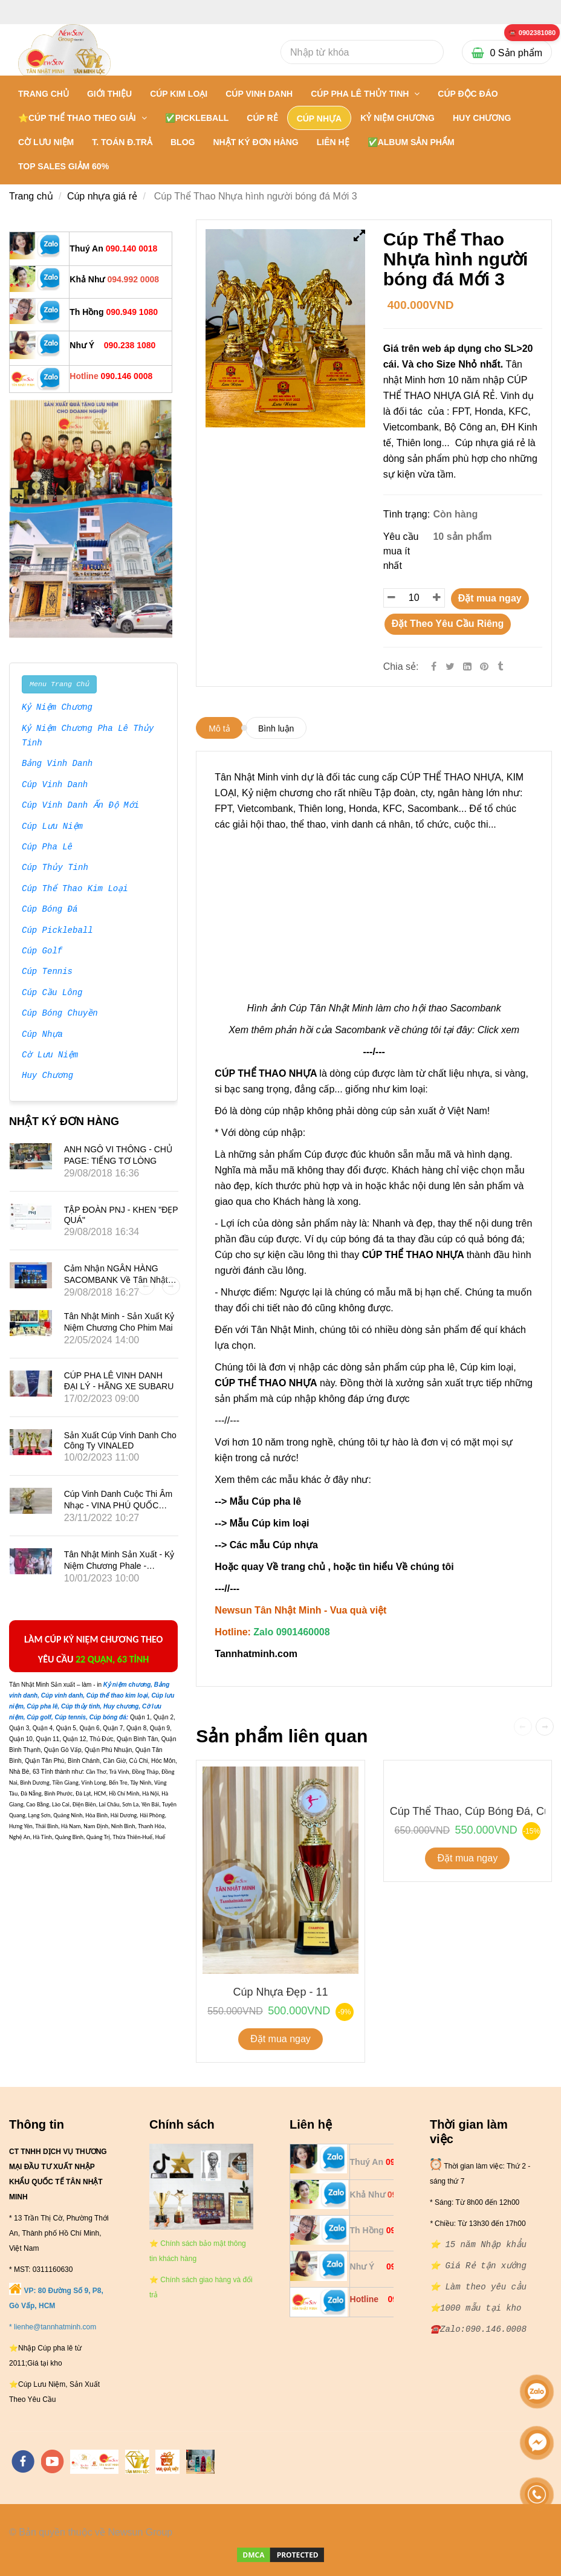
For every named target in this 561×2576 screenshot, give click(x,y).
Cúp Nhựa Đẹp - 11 (280, 1992)
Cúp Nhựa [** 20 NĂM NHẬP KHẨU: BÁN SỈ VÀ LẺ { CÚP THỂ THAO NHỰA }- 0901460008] (42, 1035)
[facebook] (22, 2461)
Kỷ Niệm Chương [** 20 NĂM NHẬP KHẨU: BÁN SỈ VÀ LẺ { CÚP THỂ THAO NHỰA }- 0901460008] (57, 708)
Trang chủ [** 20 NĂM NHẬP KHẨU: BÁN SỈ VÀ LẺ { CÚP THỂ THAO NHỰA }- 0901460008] (43, 94)
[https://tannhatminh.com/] (94, 2462)
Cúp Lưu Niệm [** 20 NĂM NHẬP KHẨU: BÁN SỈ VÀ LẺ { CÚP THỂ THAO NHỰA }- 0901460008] (52, 827)
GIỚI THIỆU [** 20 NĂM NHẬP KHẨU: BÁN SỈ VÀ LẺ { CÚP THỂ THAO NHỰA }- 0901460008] (109, 94)
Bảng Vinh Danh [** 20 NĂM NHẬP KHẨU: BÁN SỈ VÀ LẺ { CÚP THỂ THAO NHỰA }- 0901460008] (57, 764)
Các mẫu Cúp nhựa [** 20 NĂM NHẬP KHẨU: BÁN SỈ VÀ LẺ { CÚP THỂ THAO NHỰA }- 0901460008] (275, 1545)
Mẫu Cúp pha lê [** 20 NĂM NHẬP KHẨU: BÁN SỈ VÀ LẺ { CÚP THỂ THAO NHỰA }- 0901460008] (265, 1501)
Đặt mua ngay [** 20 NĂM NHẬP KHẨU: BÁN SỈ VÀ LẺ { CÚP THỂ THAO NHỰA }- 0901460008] (490, 598)
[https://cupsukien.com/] (200, 2462)
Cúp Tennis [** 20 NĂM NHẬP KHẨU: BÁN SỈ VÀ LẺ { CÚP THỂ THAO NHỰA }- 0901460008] (47, 972)
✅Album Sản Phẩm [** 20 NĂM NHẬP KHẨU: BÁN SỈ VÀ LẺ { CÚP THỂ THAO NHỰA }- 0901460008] (411, 142)
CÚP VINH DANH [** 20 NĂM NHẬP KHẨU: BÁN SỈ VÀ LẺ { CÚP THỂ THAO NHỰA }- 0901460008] (259, 94)
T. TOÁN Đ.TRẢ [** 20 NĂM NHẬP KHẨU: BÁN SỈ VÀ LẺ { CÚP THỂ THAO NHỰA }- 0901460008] (122, 142)
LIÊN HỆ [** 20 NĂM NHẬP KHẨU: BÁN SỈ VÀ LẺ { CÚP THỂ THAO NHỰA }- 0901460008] (333, 142)
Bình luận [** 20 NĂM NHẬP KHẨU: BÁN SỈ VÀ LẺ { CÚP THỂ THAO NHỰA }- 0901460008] (276, 728)
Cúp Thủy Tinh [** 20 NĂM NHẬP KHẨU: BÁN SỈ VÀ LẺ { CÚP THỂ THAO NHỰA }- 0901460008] (55, 868)
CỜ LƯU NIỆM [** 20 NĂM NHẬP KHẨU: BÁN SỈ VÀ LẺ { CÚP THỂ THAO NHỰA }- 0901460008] (46, 142)
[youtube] (52, 2461)
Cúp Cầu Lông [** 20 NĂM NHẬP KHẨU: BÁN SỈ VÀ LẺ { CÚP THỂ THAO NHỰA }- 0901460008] (52, 993)
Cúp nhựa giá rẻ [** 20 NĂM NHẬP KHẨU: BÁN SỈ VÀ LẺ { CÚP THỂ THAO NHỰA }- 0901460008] (102, 196)
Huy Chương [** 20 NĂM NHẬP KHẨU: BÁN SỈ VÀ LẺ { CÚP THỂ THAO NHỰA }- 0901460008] (47, 1076)
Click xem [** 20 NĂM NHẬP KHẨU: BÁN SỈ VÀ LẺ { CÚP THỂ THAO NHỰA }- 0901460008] (498, 1030)
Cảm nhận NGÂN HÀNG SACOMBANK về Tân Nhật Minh (116, 1279)
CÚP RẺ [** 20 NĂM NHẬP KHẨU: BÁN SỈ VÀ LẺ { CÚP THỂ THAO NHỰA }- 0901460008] (262, 118)
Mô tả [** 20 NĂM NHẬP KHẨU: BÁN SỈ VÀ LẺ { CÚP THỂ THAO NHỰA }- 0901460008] (219, 728)
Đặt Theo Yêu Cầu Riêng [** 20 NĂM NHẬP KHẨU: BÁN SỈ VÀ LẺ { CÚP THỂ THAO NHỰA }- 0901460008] (448, 623)
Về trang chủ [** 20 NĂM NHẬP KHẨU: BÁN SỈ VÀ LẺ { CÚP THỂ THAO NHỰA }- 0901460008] (296, 1567)
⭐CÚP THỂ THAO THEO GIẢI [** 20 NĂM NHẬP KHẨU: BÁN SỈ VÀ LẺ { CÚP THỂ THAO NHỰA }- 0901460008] (78, 118)
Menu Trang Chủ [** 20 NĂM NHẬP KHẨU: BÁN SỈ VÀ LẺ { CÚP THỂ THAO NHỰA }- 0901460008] (59, 684)
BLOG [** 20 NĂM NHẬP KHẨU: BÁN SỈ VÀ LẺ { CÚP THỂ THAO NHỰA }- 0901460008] (182, 142)
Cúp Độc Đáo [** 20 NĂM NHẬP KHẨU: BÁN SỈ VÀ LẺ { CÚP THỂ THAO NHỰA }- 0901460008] (468, 94)
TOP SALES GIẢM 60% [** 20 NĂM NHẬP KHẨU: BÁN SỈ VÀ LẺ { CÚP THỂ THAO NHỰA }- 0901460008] (63, 166)
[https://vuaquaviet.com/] (167, 2462)
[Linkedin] (467, 666)
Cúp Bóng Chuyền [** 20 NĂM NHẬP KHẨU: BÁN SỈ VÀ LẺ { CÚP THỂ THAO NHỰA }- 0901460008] (60, 1014)
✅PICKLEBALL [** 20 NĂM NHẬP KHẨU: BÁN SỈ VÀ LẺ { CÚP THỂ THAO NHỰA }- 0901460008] (197, 118)
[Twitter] (450, 666)
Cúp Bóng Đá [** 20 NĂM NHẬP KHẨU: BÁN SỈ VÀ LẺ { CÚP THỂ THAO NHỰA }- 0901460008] (49, 910)
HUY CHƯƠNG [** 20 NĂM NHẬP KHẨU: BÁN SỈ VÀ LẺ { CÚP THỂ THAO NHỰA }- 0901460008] (482, 118)
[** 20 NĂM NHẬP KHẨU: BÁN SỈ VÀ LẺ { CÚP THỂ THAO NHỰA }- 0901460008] (532, 33)
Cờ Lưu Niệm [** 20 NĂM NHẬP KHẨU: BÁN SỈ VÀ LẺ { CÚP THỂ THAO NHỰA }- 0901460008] (49, 1055)
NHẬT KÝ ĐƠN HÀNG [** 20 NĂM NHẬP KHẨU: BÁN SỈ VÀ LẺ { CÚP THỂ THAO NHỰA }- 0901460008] (255, 142)
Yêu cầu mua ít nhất (401, 551)
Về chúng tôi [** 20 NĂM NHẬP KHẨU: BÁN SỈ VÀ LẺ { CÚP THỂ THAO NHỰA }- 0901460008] (425, 1567)
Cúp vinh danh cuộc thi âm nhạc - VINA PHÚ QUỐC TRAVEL (118, 1504)
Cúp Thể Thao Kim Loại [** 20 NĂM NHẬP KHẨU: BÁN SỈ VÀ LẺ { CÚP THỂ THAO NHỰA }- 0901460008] (75, 889)
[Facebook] (433, 666)
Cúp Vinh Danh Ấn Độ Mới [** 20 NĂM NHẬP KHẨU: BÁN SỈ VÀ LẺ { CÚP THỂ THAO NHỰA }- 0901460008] (80, 806)
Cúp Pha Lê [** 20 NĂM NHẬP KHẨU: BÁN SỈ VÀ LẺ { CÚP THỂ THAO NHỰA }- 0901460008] (47, 847)
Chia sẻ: (401, 666)
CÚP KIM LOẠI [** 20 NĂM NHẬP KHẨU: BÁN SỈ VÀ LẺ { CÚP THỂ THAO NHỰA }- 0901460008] (178, 94)
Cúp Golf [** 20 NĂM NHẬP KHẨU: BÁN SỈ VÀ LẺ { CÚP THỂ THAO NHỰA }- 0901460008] (42, 951)
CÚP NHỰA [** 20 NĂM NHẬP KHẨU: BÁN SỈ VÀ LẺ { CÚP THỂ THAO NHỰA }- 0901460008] (319, 118)
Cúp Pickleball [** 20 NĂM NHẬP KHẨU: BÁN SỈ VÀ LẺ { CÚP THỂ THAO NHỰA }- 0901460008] (57, 931)
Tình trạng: (408, 514)
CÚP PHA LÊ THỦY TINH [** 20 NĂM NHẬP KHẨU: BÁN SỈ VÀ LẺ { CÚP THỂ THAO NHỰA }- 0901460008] (361, 94)
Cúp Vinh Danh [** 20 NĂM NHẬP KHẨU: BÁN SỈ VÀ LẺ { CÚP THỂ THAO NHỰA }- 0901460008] (55, 785)
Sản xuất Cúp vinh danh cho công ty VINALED (120, 1440)
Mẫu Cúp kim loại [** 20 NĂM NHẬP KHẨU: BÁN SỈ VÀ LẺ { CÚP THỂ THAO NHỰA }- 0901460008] (269, 1523)
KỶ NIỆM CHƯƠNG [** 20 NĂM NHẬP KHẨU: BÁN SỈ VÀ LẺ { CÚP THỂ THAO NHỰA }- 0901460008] (397, 118)
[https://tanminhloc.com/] (137, 2462)
